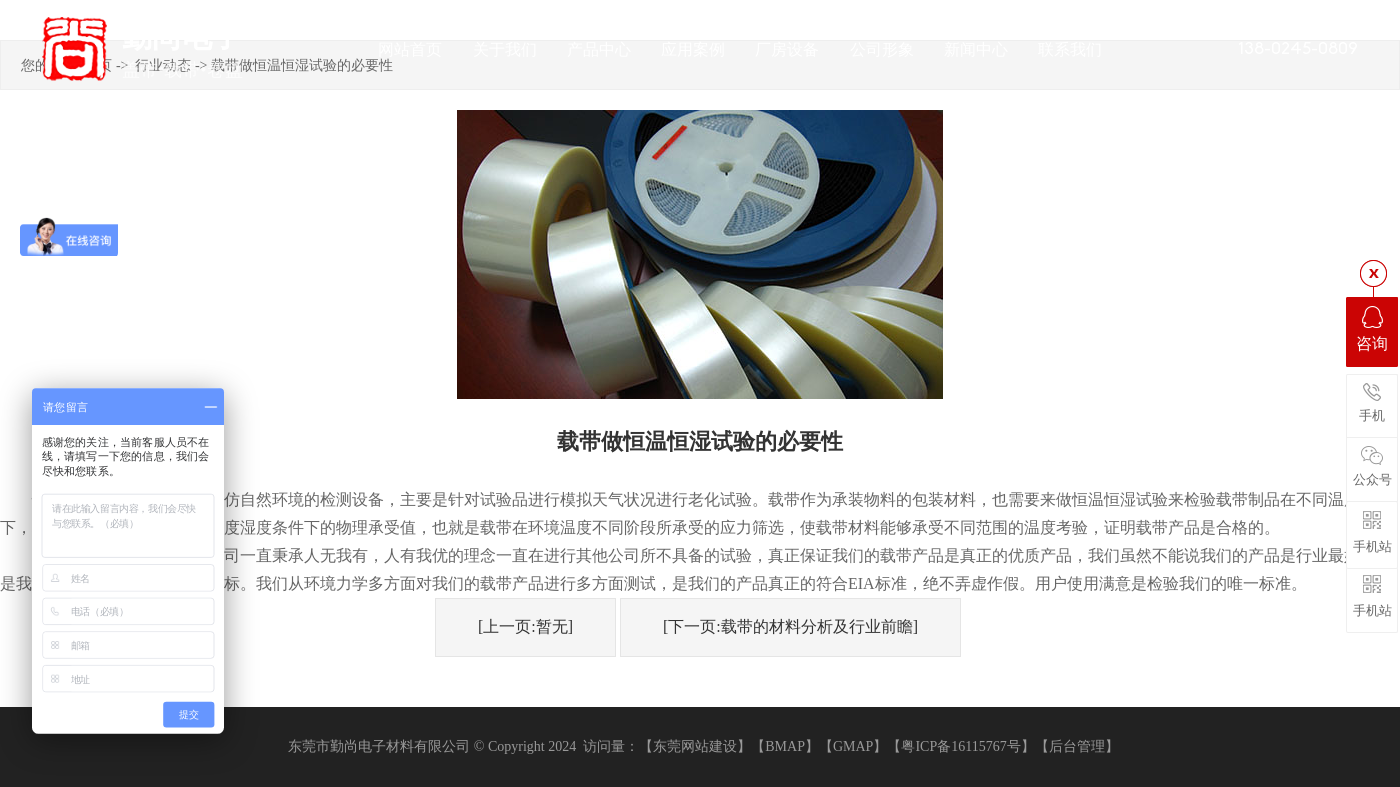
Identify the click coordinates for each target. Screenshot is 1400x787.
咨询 (1372, 329)
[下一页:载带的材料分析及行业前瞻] (790, 626)
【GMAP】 (853, 746)
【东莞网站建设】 (695, 746)
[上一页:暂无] (525, 626)
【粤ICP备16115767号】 (960, 746)
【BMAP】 (785, 746)
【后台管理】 (1077, 746)
